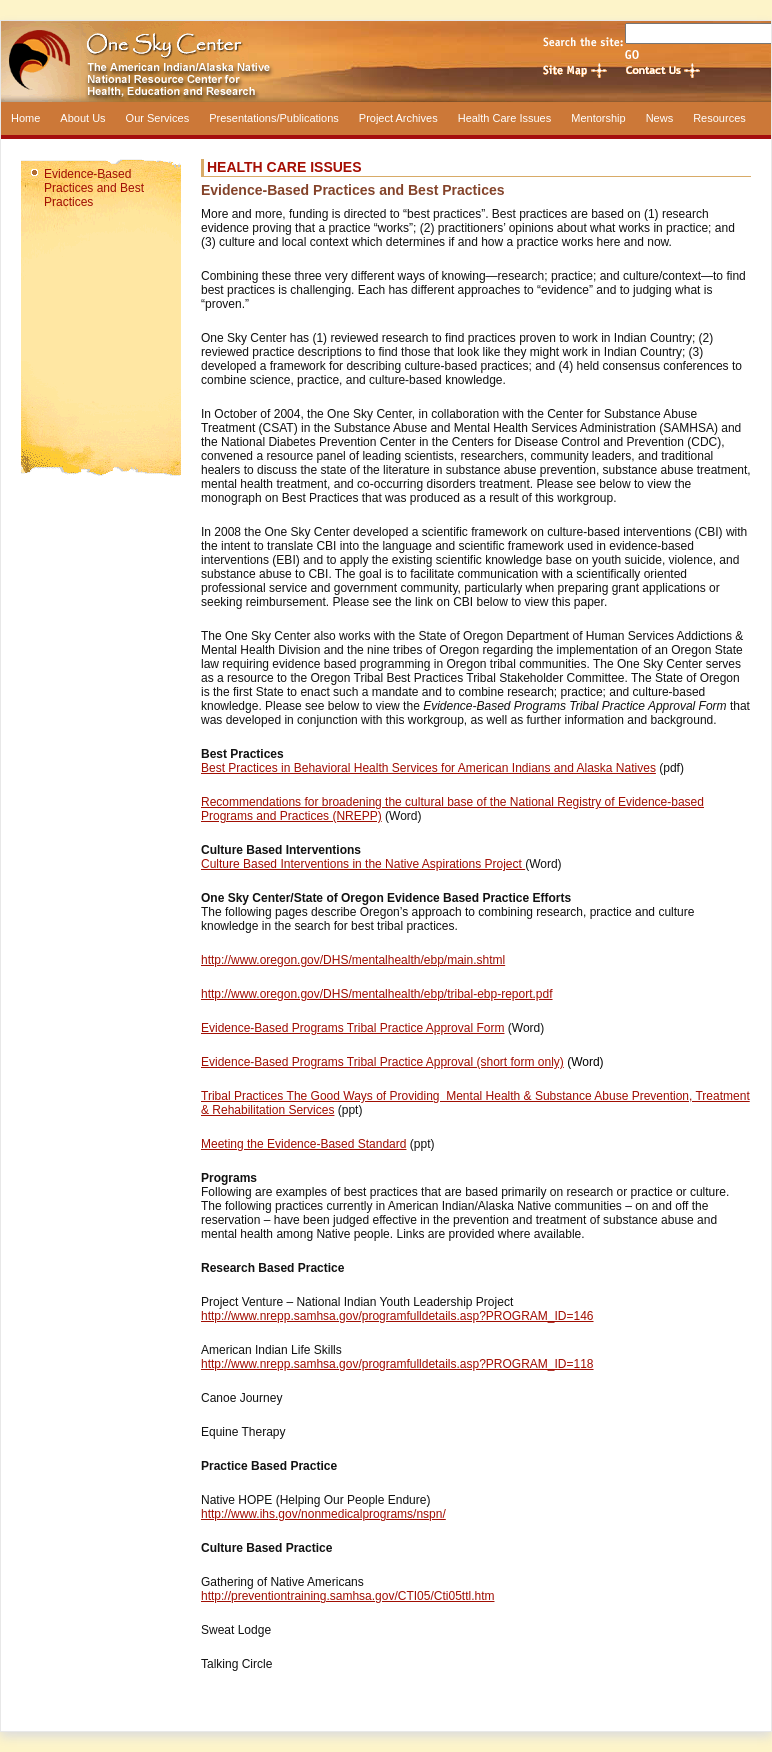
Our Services (158, 118)
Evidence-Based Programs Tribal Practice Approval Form (352, 1028)
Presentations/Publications (274, 118)
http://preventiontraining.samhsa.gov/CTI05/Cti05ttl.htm (347, 1596)
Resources (719, 118)
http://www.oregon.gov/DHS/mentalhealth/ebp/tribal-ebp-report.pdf (377, 994)
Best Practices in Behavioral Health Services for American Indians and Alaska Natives (428, 768)
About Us (82, 118)
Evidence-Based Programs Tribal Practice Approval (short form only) (382, 1062)
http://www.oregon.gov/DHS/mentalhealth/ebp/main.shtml (353, 960)
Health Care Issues (505, 118)
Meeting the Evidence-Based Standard (303, 1144)
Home (25, 118)
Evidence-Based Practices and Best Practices (94, 188)
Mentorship (598, 118)
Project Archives (398, 118)
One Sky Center (386, 61)
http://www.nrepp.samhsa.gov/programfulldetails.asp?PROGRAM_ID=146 (397, 1316)
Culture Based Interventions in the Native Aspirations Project (363, 864)
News (660, 118)
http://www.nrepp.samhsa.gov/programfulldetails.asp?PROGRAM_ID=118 (397, 1364)
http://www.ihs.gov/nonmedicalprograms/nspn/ (323, 1514)
